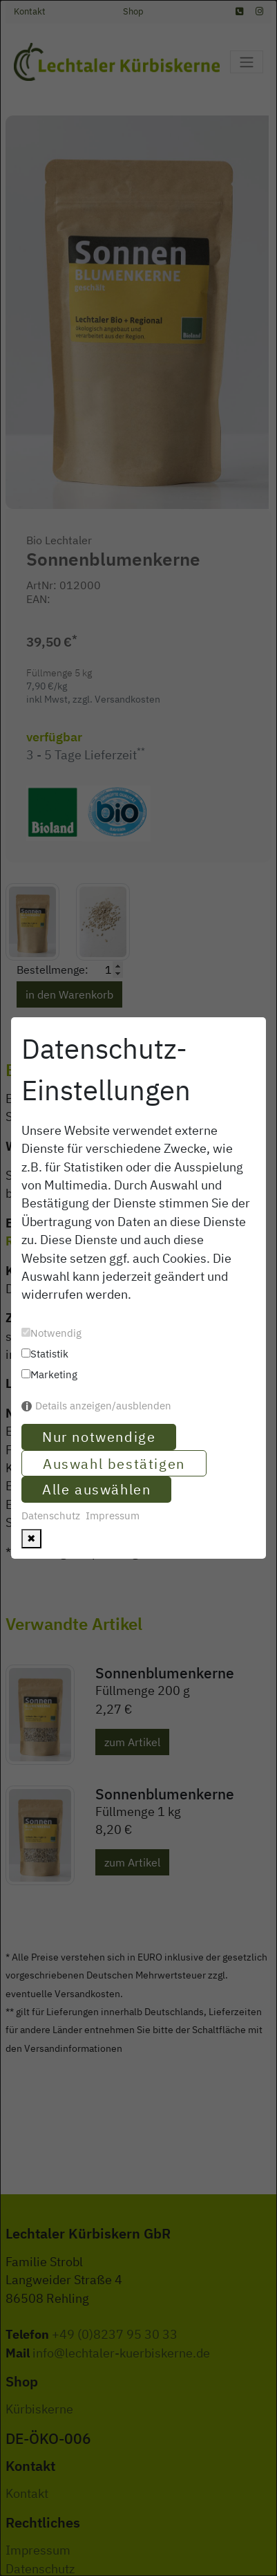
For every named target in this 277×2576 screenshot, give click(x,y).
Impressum (113, 1515)
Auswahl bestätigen (114, 1463)
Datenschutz (50, 1515)
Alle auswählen (96, 1489)
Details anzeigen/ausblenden (103, 1405)
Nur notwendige (98, 1436)
